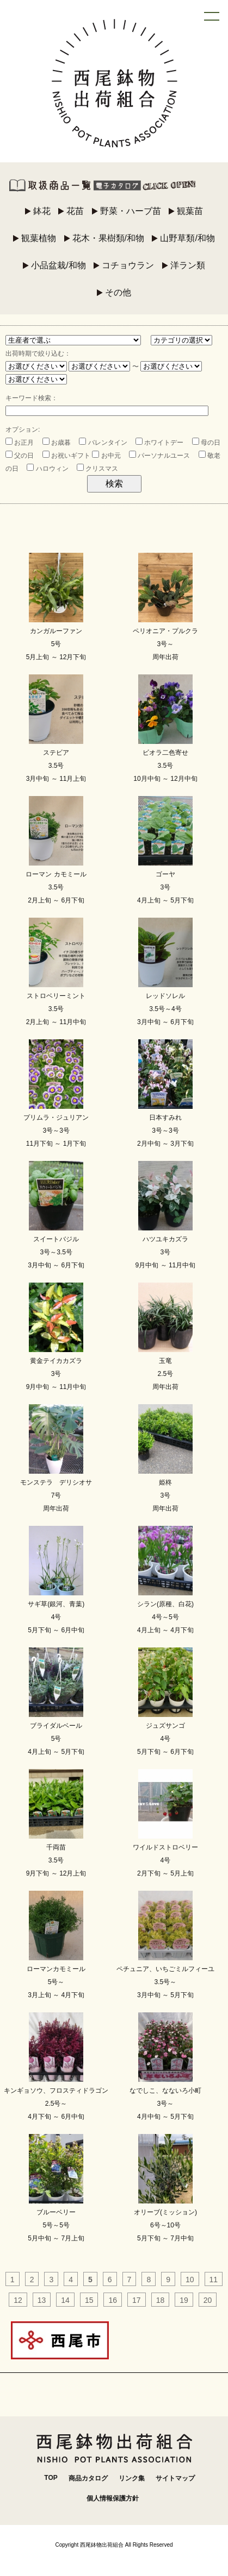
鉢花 (42, 211)
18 (160, 2300)
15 (89, 2300)
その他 (118, 292)
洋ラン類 (187, 265)
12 (18, 2300)
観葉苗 (190, 211)
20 (208, 2300)
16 (112, 2300)
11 (213, 2279)
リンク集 (132, 2478)
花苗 (75, 211)
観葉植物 (38, 238)
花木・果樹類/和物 (108, 238)
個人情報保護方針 (113, 2498)
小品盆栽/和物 (58, 265)
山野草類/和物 (187, 238)
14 (65, 2300)
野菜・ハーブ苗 (130, 211)
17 (136, 2300)
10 (190, 2279)
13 (42, 2300)
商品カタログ (88, 2478)
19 (184, 2300)
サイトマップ (175, 2478)
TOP (50, 2478)
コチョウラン (128, 265)
